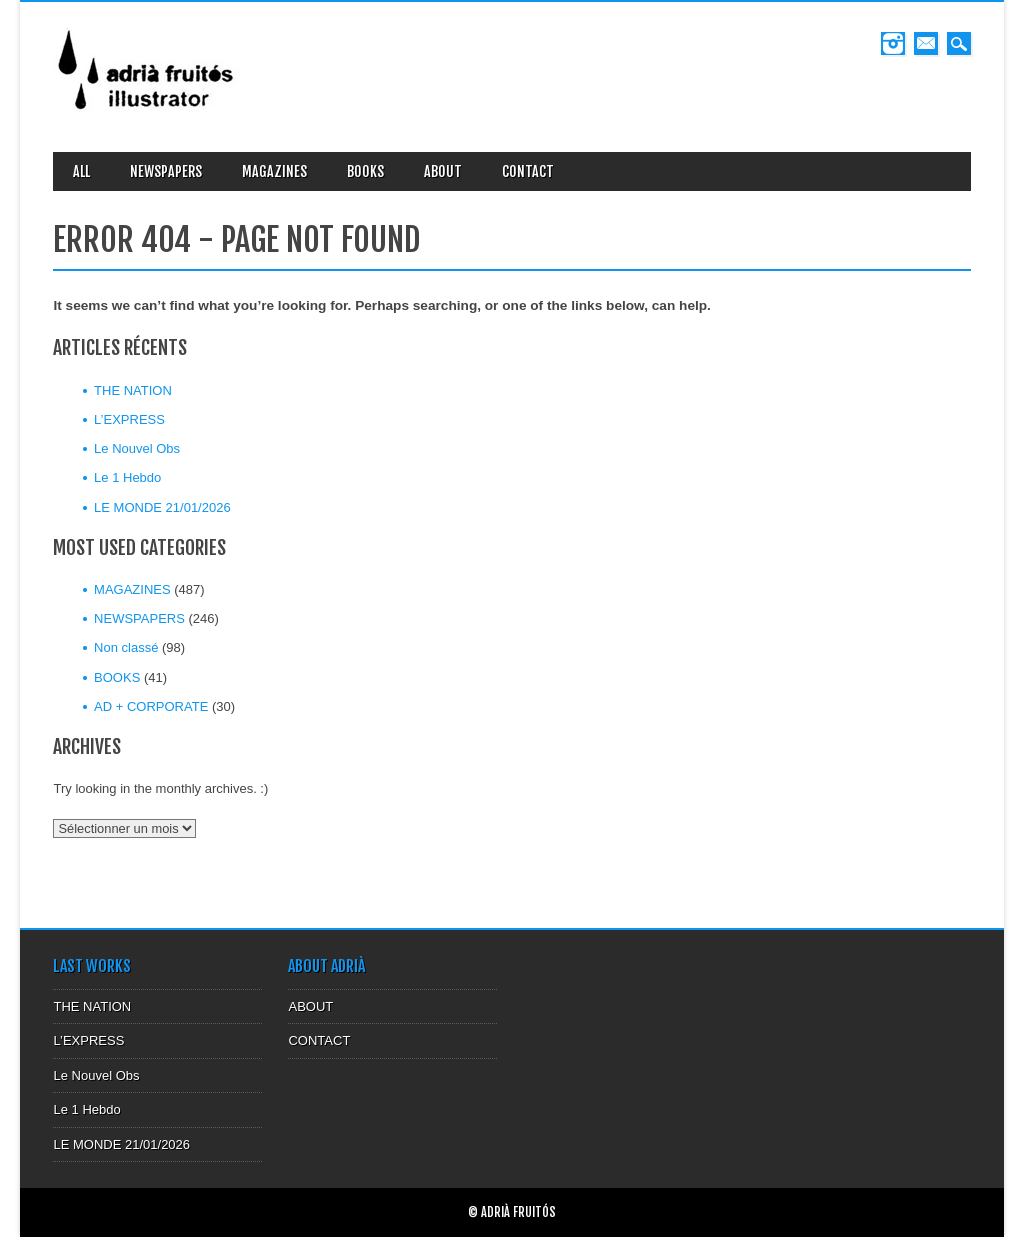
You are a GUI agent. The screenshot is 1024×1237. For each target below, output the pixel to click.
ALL (81, 171)
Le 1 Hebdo (127, 477)
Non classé (126, 647)
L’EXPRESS (129, 419)
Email (926, 43)
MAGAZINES (274, 171)
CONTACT (528, 171)
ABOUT (443, 171)
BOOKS (365, 171)
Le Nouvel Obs (137, 448)
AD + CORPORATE (151, 706)
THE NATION (133, 390)
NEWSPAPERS (166, 171)
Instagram (893, 43)
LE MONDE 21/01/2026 (162, 507)
